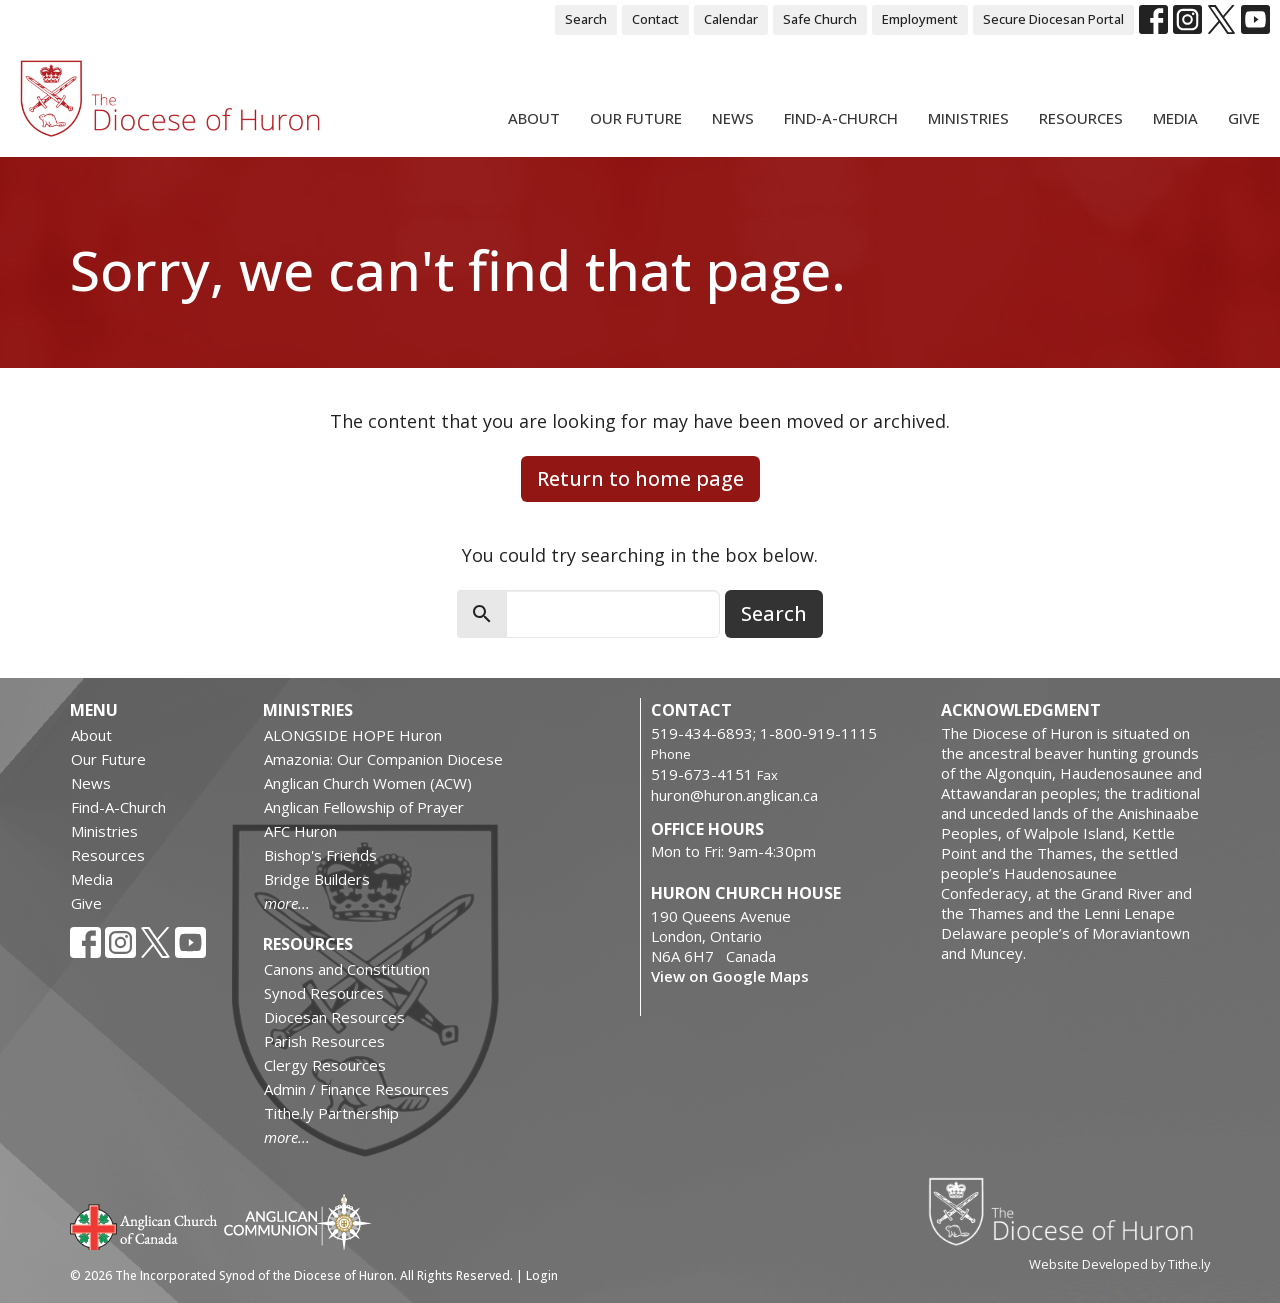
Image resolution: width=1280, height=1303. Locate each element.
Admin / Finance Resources (356, 1089)
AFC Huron (300, 831)
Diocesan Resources (334, 1017)
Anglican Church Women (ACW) (368, 783)
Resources (1081, 118)
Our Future (636, 118)
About (534, 118)
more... (287, 903)
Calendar (731, 19)
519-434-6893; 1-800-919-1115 (764, 733)
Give (1244, 118)
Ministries (968, 118)
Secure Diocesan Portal (1053, 19)
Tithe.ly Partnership (331, 1113)
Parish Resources (324, 1041)
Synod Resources (324, 993)
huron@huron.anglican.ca (734, 795)
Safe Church (820, 19)
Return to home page (640, 478)
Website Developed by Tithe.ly (1119, 1264)
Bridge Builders (317, 879)
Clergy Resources (325, 1065)
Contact (655, 19)
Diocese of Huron (1068, 1211)
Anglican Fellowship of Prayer (364, 807)
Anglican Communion (297, 1221)
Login (542, 1275)
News (733, 118)
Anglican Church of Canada (144, 1225)
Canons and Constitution (347, 969)
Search (586, 19)
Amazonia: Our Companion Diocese (383, 759)
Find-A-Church (841, 118)
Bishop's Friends (320, 855)
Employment (920, 19)
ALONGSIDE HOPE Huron (353, 735)
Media (1175, 118)
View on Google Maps (730, 976)
